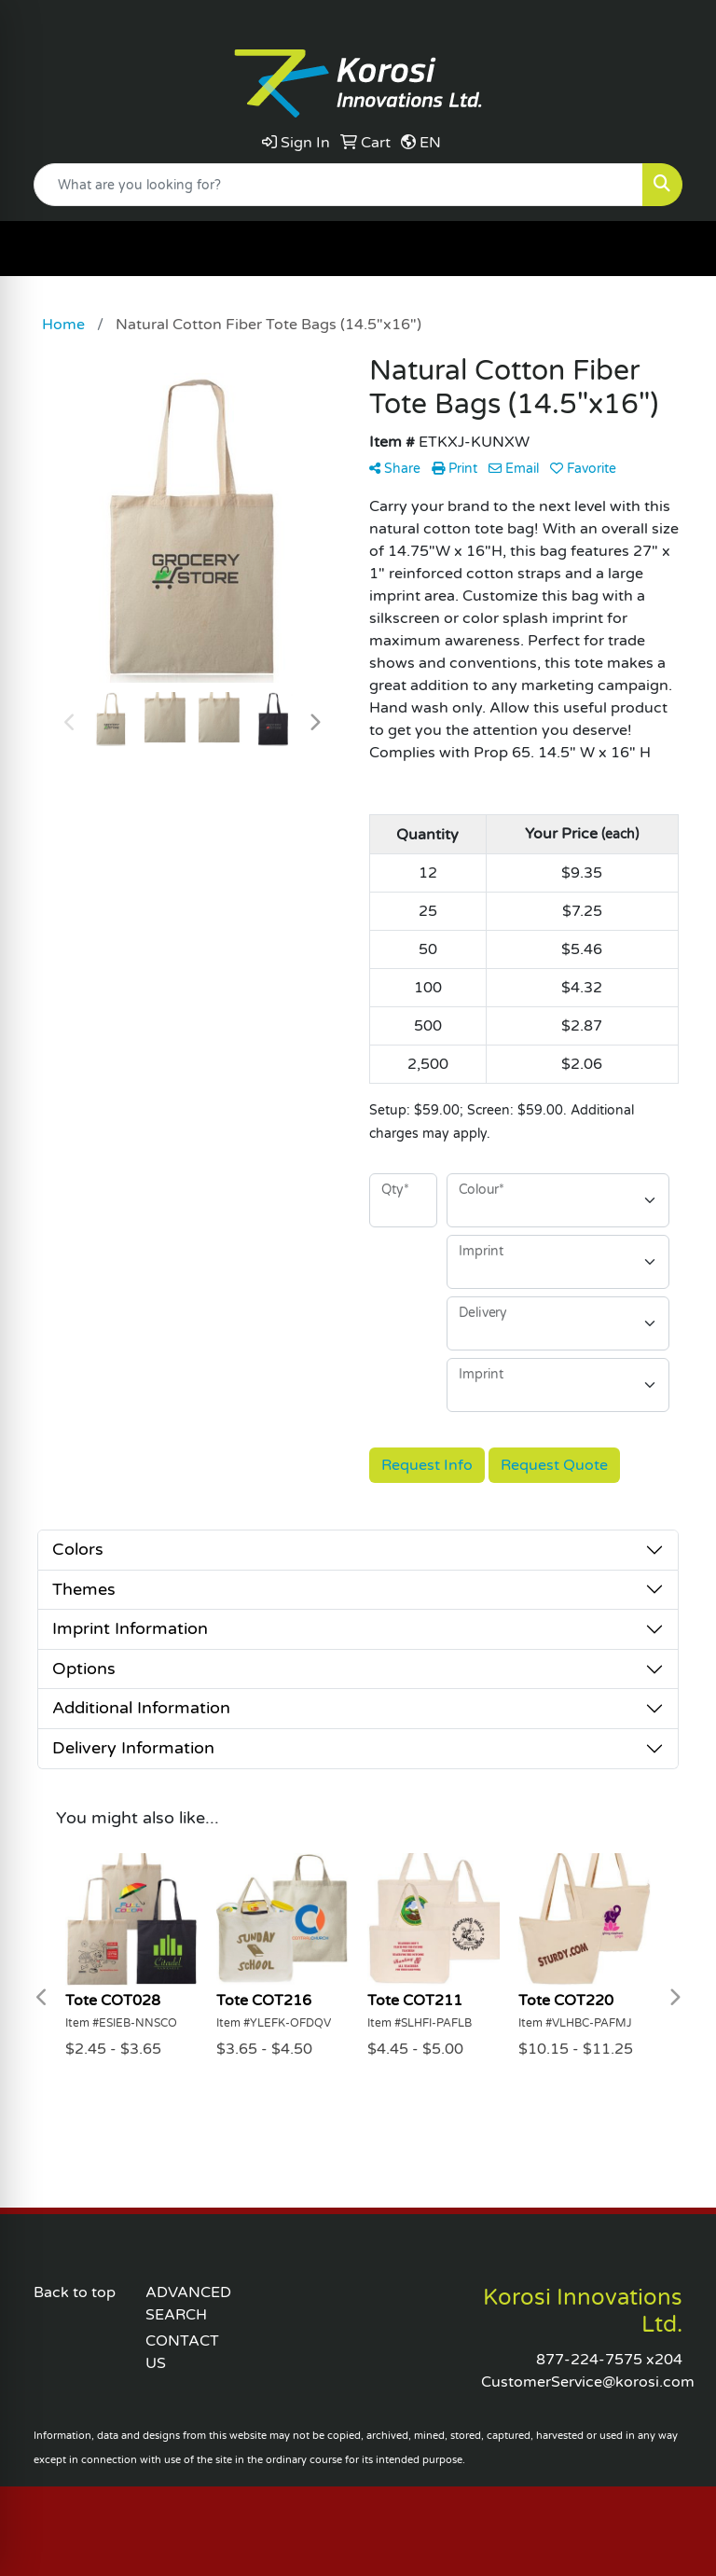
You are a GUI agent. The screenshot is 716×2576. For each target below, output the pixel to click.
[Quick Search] (338, 184)
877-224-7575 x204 (609, 2359)
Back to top (75, 2292)
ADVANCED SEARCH (188, 2303)
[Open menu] (678, 249)
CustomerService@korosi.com (588, 2382)
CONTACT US (182, 2352)
